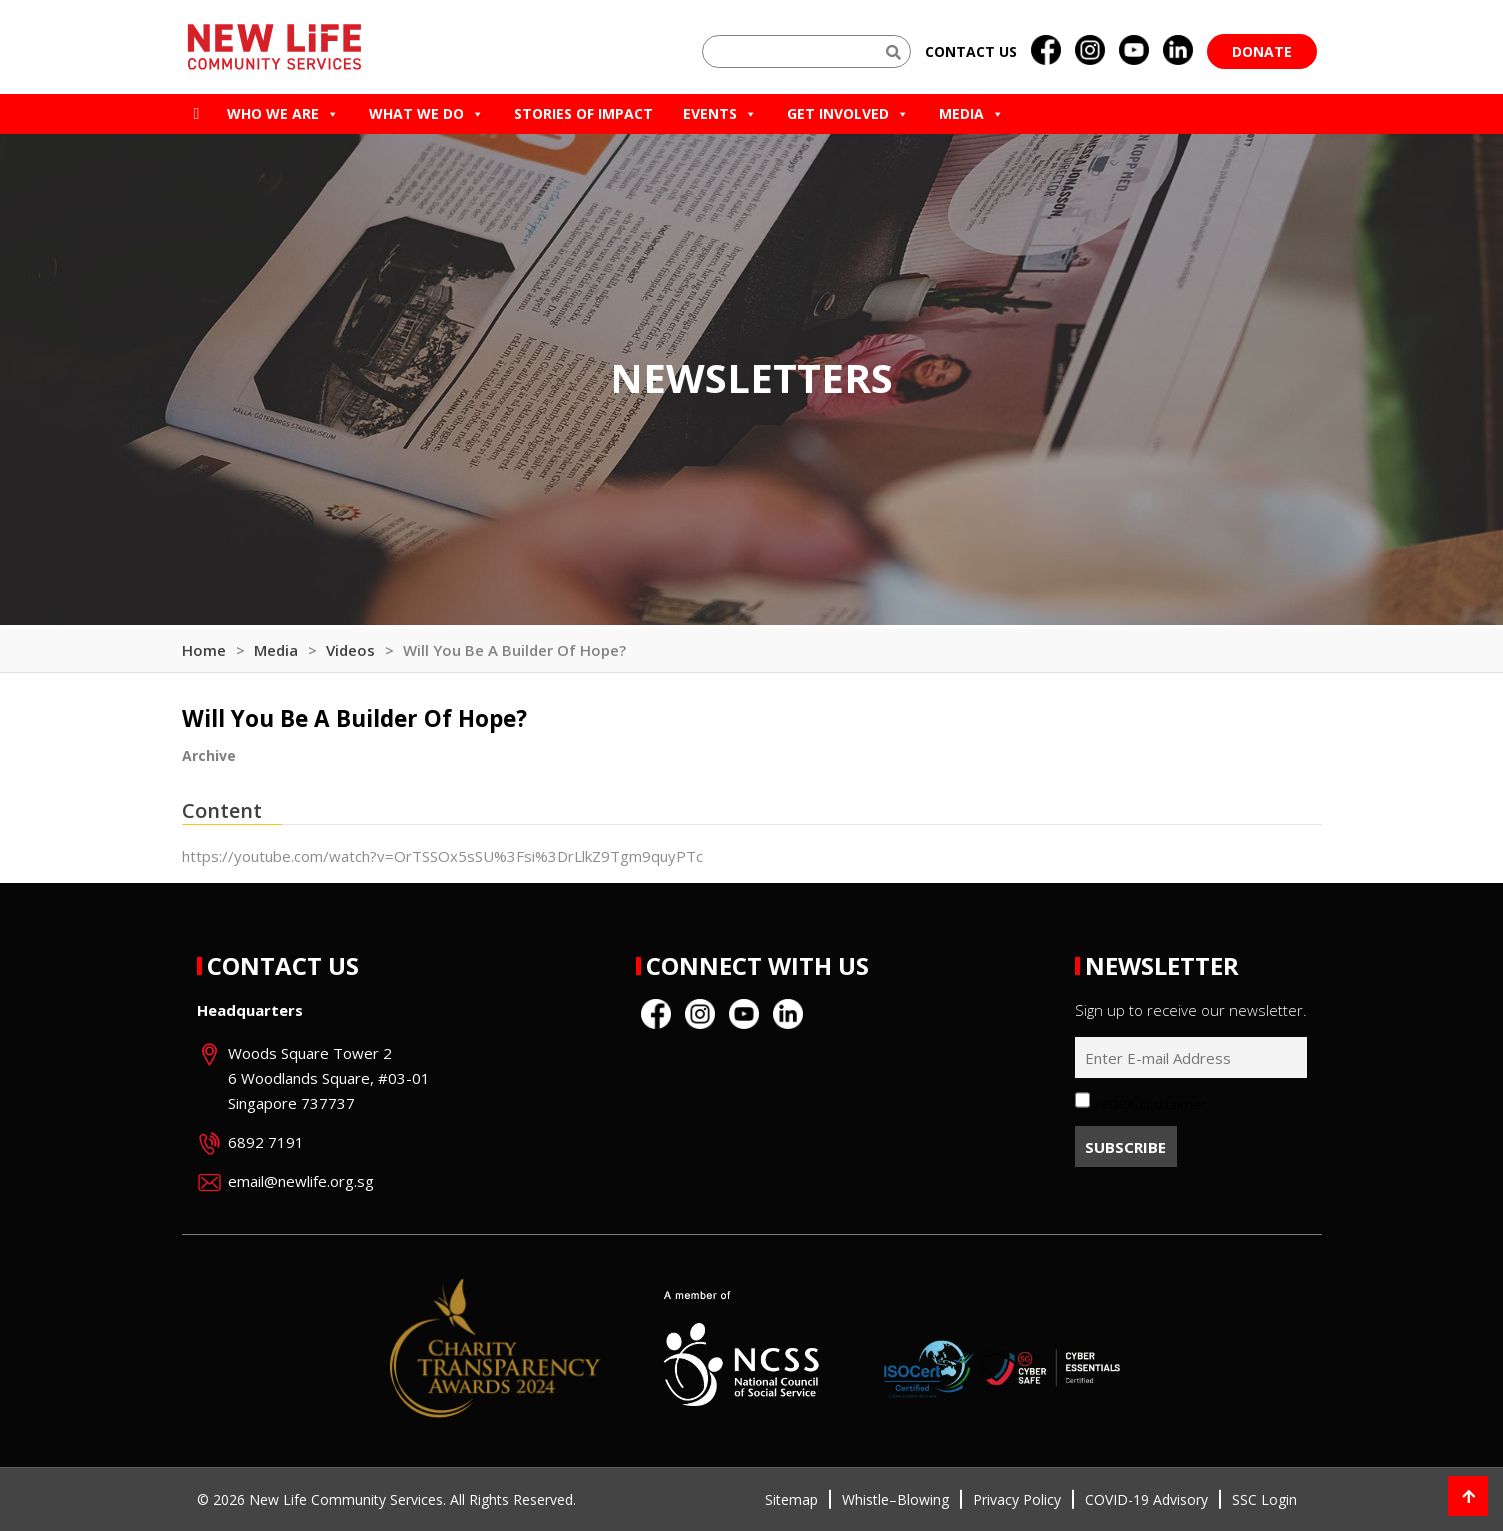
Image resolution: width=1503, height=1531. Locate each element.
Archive (209, 755)
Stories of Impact (583, 113)
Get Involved (848, 114)
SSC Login (1264, 1499)
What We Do (426, 114)
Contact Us (283, 965)
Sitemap (791, 1499)
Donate (1262, 51)
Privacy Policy (1017, 1499)
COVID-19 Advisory (1146, 1499)
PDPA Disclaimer (1153, 1104)
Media (971, 114)
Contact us (971, 51)
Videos (350, 650)
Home (204, 650)
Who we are (283, 114)
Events (720, 114)
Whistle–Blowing (895, 1499)
